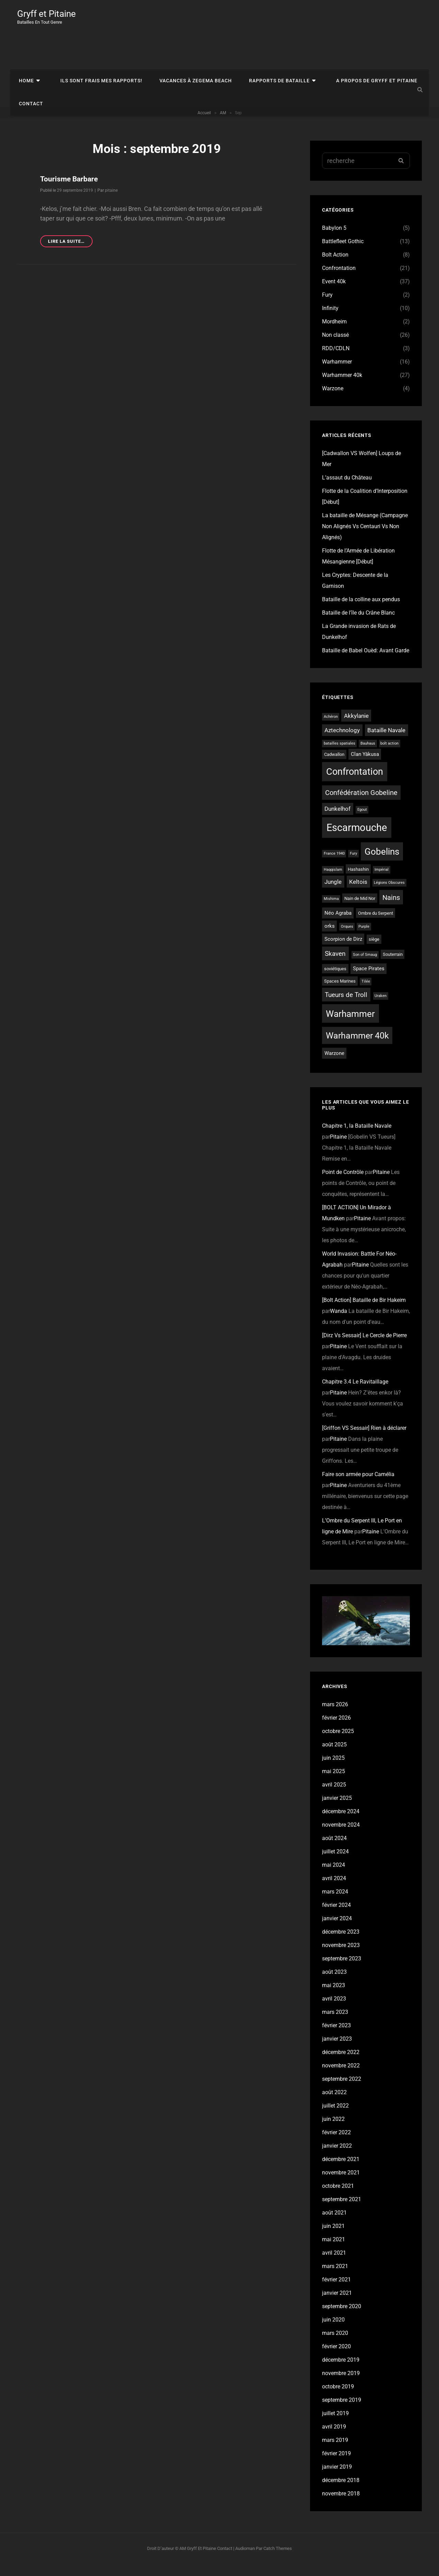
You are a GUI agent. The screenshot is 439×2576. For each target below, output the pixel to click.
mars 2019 (335, 2452)
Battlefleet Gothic (343, 253)
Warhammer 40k (342, 387)
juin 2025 (333, 1770)
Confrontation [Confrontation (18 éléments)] (354, 783)
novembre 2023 (341, 1957)
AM (223, 124)
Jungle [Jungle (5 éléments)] (333, 893)
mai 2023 (333, 1997)
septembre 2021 (341, 2211)
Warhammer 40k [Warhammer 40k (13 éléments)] (357, 1048)
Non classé (335, 347)
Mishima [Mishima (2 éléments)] (331, 911)
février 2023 (336, 2037)
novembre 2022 (341, 2077)
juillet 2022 (335, 2117)
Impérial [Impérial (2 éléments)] (382, 881)
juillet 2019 (335, 2425)
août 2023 (334, 1984)
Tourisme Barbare (70, 191)
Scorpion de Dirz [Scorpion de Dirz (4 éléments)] (343, 951)
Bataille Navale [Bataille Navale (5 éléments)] (386, 742)
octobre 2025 (338, 1743)
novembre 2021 (341, 2184)
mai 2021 (333, 2251)
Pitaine (338, 1148)
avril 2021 (334, 2265)
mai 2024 (333, 1877)
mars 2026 (335, 1716)
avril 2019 (334, 2438)
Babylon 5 (334, 240)
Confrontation (339, 280)
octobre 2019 (338, 2398)
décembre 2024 (340, 1823)
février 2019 (336, 2465)
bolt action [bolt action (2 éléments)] (389, 755)
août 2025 (334, 1756)
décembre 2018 (340, 2492)
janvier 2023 (337, 2050)
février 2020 (336, 2358)
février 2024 (336, 1917)
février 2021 (336, 2291)
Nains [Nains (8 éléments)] (391, 909)
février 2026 (336, 1729)
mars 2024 (335, 1903)
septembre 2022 (341, 2091)
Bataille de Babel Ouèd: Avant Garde (365, 662)
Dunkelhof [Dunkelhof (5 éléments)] (337, 820)
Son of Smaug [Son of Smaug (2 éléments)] (365, 966)
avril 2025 (334, 1796)
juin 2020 (333, 2331)
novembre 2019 (341, 2385)
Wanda (338, 1323)
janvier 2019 (337, 2479)
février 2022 (336, 2144)
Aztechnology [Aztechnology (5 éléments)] (342, 742)
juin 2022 (333, 2131)
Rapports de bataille (264, 44)
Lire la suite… (70, 254)
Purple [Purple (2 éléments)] (363, 938)
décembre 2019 (340, 2372)
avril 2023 (334, 2010)
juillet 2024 (335, 1863)
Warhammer (337, 373)
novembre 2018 (341, 2505)
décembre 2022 (340, 2064)
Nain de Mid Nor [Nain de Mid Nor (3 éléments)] (359, 910)
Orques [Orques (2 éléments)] (347, 938)
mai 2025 (333, 1783)
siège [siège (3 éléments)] (374, 951)
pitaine (111, 202)
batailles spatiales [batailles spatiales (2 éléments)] (339, 755)
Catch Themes (277, 2560)
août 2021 (334, 2224)
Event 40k (334, 293)
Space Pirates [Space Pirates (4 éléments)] (368, 980)
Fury (327, 307)
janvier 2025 (337, 1810)
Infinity (330, 320)
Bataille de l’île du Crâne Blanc (358, 624)
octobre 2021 (338, 2198)
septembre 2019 (341, 2412)
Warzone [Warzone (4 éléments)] (334, 1065)
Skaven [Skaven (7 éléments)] (335, 966)
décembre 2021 (340, 2171)
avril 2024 (334, 1890)
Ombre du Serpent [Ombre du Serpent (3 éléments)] (375, 925)
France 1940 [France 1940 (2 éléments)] (334, 865)
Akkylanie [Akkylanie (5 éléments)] (356, 727)
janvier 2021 (337, 2305)
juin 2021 (333, 2238)
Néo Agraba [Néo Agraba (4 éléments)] (338, 925)
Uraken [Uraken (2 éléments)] (381, 1008)
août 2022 (334, 2104)
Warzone (332, 400)
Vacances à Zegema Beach (184, 44)
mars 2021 (335, 2278)
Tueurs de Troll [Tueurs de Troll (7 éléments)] (346, 1007)
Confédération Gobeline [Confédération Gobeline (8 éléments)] (361, 804)
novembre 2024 (341, 1836)
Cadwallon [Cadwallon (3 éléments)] (334, 766)
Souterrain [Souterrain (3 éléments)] (393, 966)
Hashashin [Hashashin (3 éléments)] (358, 881)
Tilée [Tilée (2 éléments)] (365, 993)
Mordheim (334, 333)
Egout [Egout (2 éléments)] (362, 821)
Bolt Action (335, 266)
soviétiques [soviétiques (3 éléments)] (335, 980)
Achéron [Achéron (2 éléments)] (331, 728)
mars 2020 (335, 2345)
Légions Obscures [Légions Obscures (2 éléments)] (389, 894)
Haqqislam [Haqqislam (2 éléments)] (333, 881)
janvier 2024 (337, 1930)
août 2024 (334, 1850)
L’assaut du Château (347, 489)
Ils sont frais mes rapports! (93, 44)
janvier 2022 (337, 2157)
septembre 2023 (341, 1970)
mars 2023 (335, 2024)
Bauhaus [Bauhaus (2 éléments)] (367, 755)
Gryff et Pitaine (49, 13)
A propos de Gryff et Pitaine (355, 44)
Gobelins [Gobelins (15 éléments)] (382, 863)
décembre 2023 (340, 1943)
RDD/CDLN (335, 360)
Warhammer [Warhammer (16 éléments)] (350, 1026)
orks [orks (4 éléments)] (329, 938)
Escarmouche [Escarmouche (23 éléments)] (357, 839)
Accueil (204, 124)
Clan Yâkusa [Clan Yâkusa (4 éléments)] (365, 766)
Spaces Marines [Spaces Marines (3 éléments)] (340, 993)
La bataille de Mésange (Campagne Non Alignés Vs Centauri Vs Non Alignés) (365, 538)
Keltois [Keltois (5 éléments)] (358, 893)
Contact (29, 73)
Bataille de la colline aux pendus (361, 611)
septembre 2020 (341, 2318)
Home (24, 44)
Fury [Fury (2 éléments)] (353, 865)
